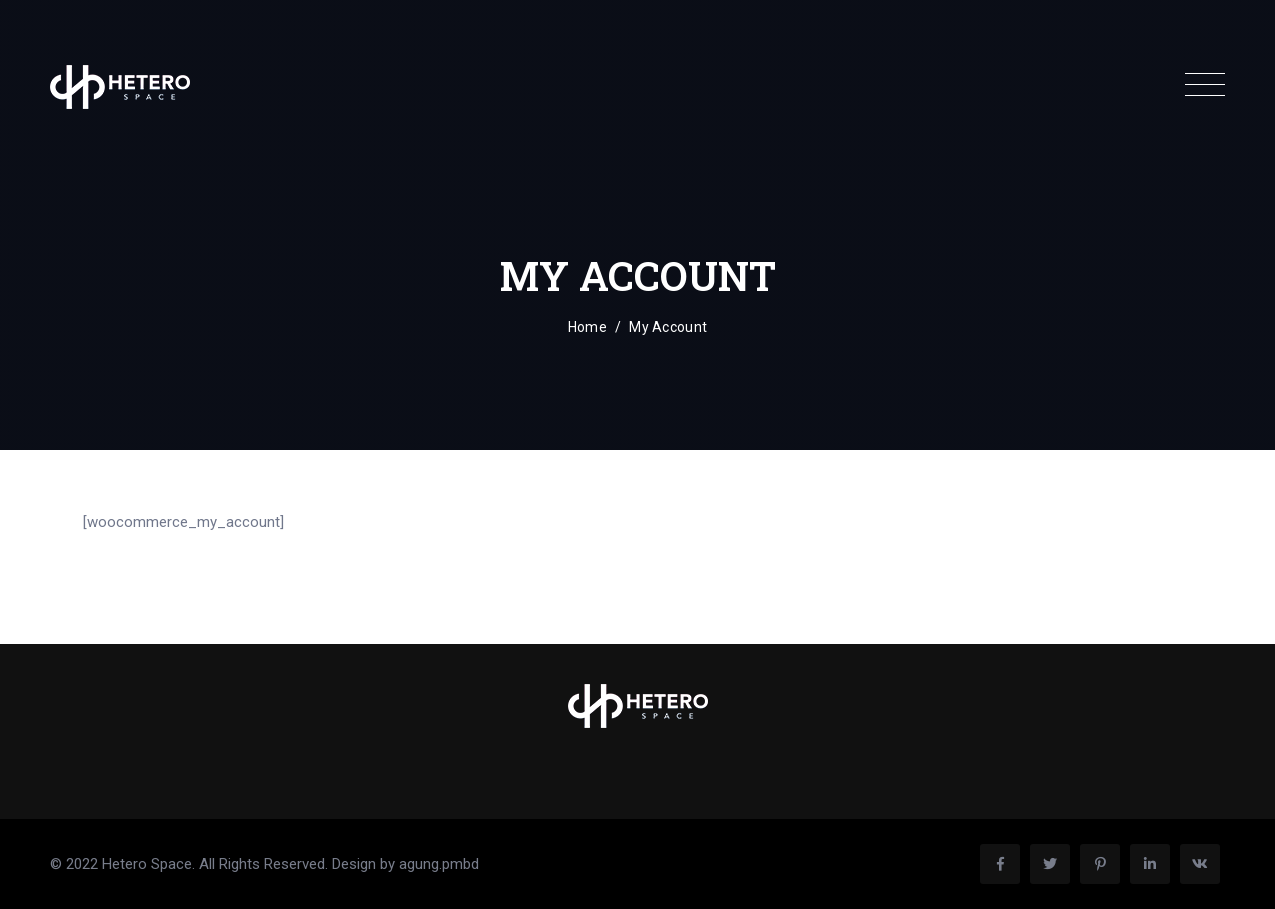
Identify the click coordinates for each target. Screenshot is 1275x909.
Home (587, 327)
